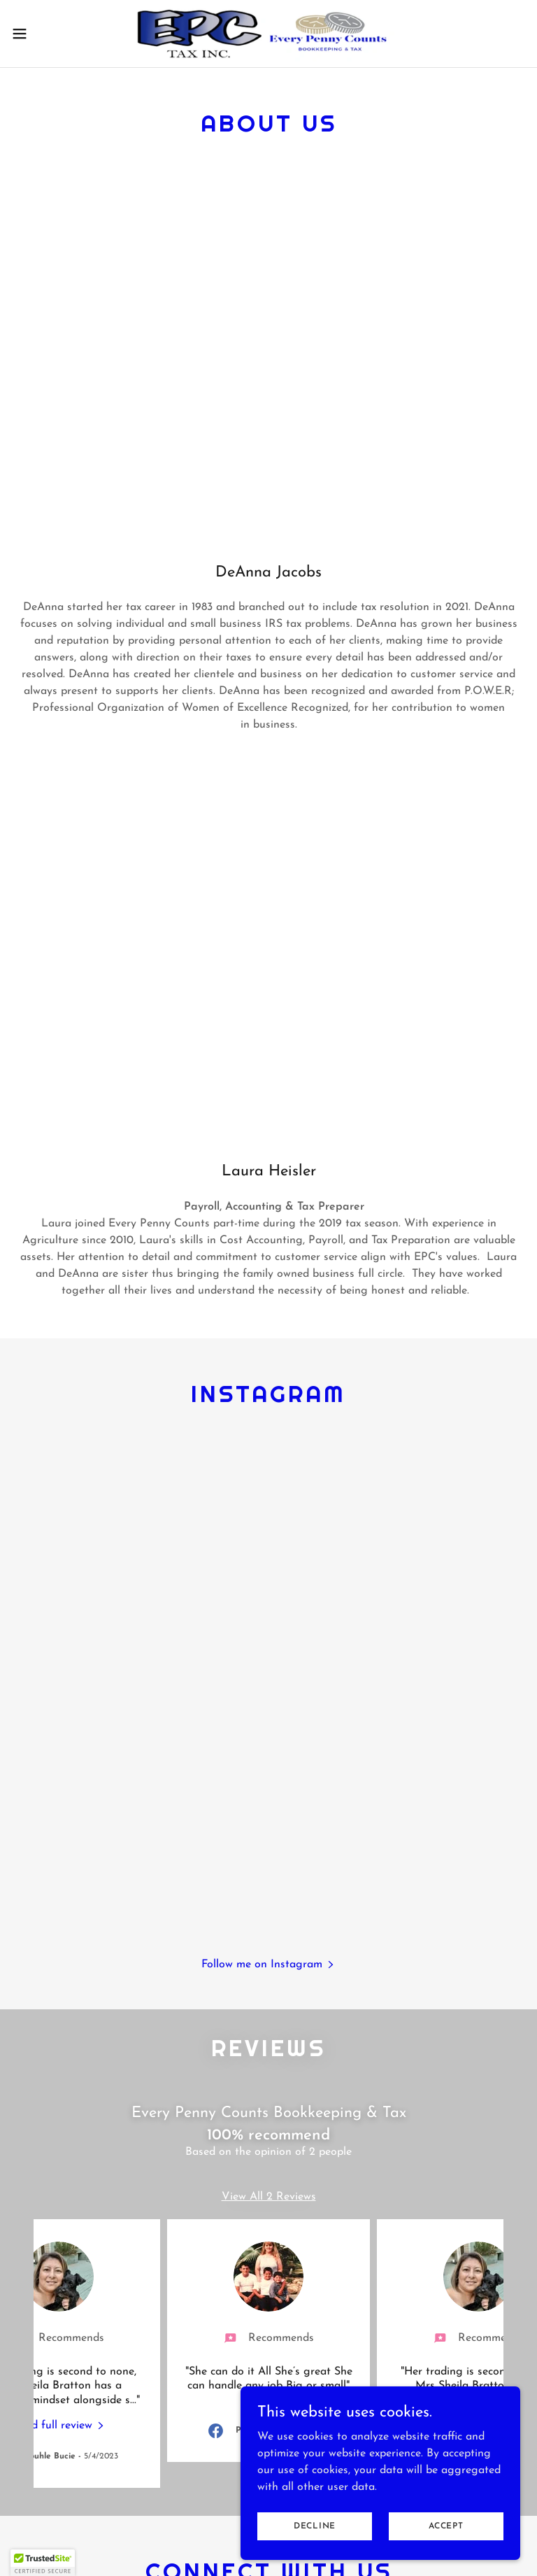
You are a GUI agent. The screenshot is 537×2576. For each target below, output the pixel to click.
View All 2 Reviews (269, 2196)
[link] (269, 34)
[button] (45, 34)
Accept (446, 2525)
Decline (315, 2525)
